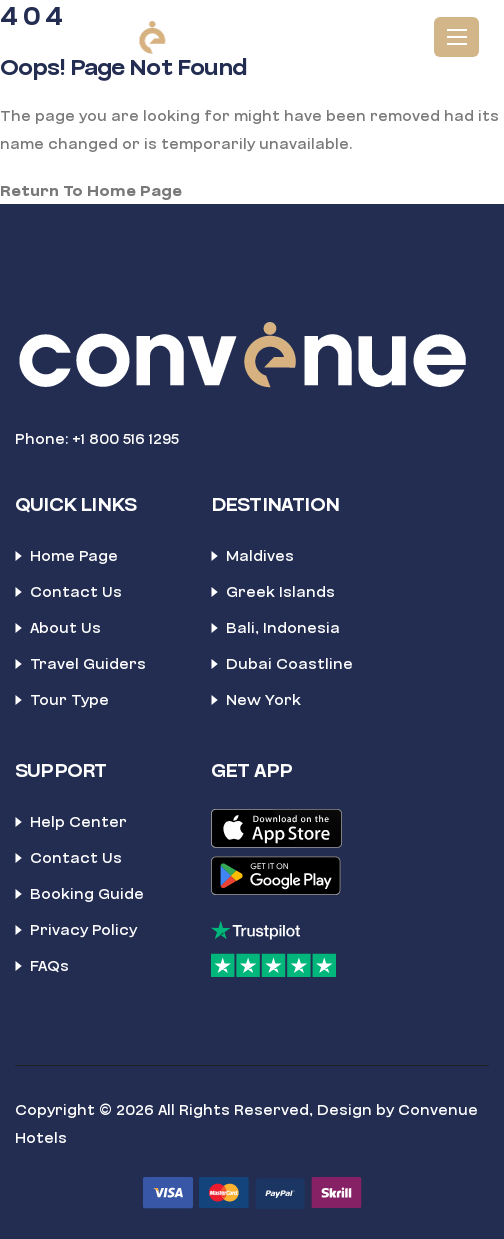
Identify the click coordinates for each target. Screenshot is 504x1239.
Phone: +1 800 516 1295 (97, 439)
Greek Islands (280, 592)
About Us (65, 628)
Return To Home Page (91, 191)
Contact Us (76, 592)
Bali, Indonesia (283, 628)
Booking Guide (87, 894)
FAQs (49, 966)
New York (263, 700)
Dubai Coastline (289, 664)
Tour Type (69, 700)
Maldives (260, 556)
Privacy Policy (83, 930)
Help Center (78, 822)
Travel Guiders (88, 664)
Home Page (74, 556)
